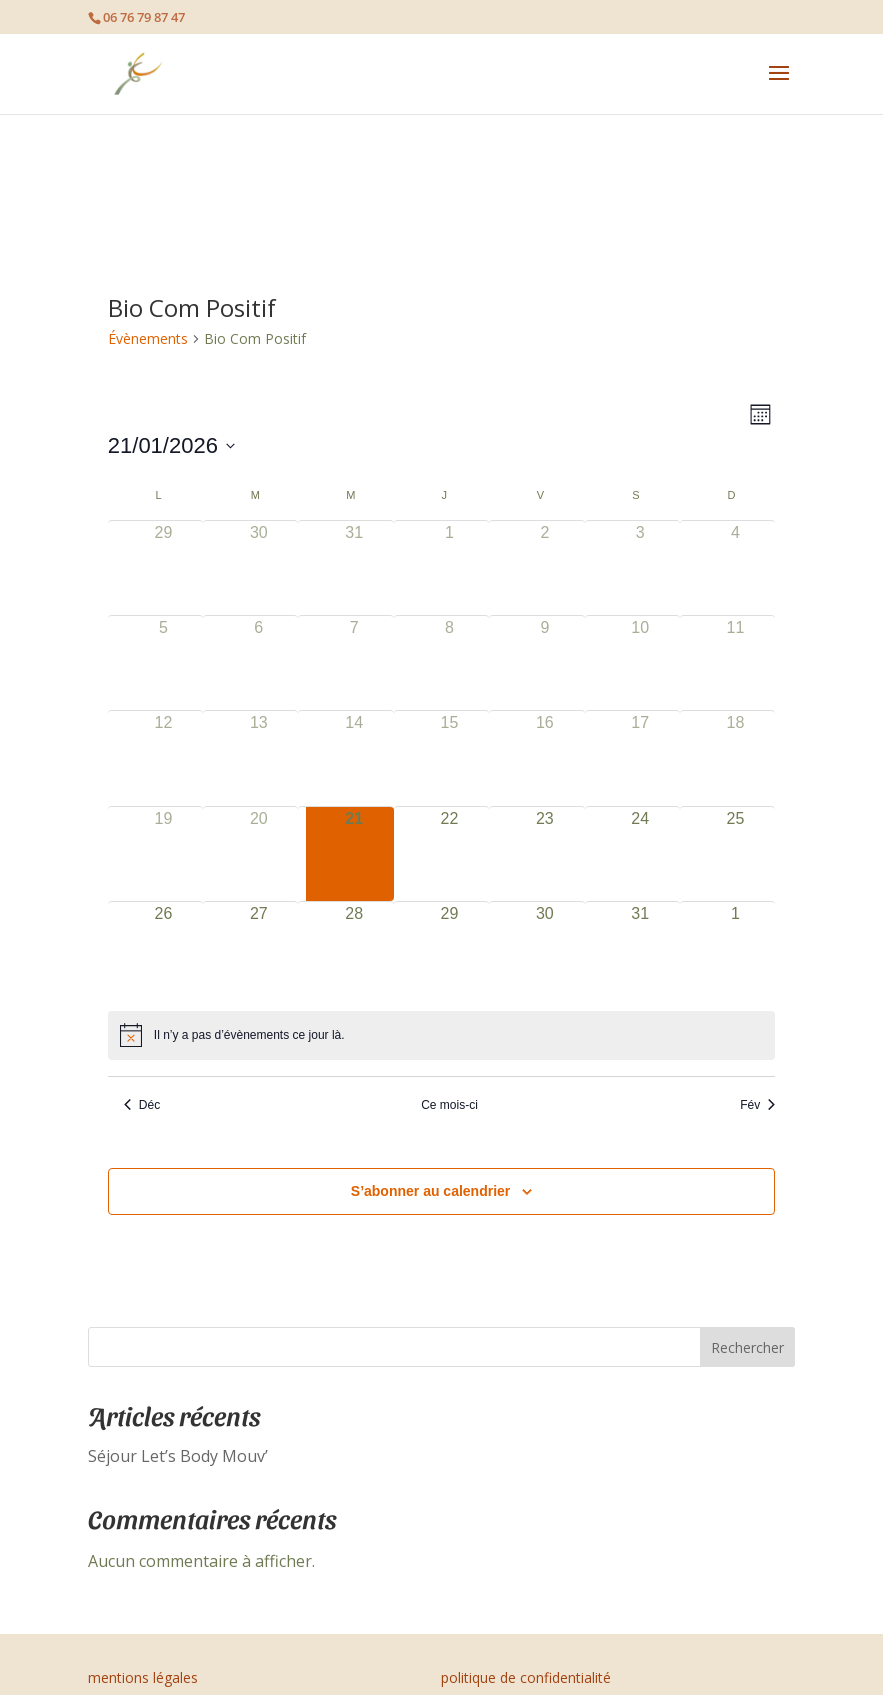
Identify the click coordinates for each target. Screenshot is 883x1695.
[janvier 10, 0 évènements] (640, 663)
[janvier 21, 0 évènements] (353, 854)
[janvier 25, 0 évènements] (735, 854)
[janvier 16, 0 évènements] (544, 758)
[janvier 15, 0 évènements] (449, 758)
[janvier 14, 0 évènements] (353, 758)
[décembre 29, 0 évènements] (163, 568)
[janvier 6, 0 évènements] (258, 663)
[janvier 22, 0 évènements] (449, 854)
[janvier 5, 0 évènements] (163, 663)
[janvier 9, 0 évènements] (544, 663)
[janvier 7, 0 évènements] (353, 663)
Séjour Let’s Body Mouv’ (178, 1456)
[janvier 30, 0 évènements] (544, 949)
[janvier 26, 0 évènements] (163, 949)
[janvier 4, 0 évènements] (735, 568)
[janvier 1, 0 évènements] (449, 568)
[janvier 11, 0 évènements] (735, 663)
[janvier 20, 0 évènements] (258, 854)
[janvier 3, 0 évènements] (640, 568)
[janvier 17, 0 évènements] (640, 758)
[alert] (441, 1035)
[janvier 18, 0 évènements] (735, 758)
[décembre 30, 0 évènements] (258, 568)
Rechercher (747, 1347)
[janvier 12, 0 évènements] (163, 758)
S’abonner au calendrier (431, 1191)
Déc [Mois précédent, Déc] (142, 1105)
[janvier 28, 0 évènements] (353, 949)
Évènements (148, 338)
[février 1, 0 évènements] (735, 949)
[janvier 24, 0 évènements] (640, 854)
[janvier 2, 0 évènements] (544, 568)
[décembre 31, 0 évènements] (353, 568)
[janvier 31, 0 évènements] (640, 949)
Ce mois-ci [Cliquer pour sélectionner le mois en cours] (449, 1105)
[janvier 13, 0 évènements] (258, 758)
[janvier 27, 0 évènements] (258, 949)
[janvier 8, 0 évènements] (449, 663)
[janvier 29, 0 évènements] (449, 949)
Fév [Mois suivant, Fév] (757, 1105)
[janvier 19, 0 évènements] (163, 854)
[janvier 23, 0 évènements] (544, 854)
